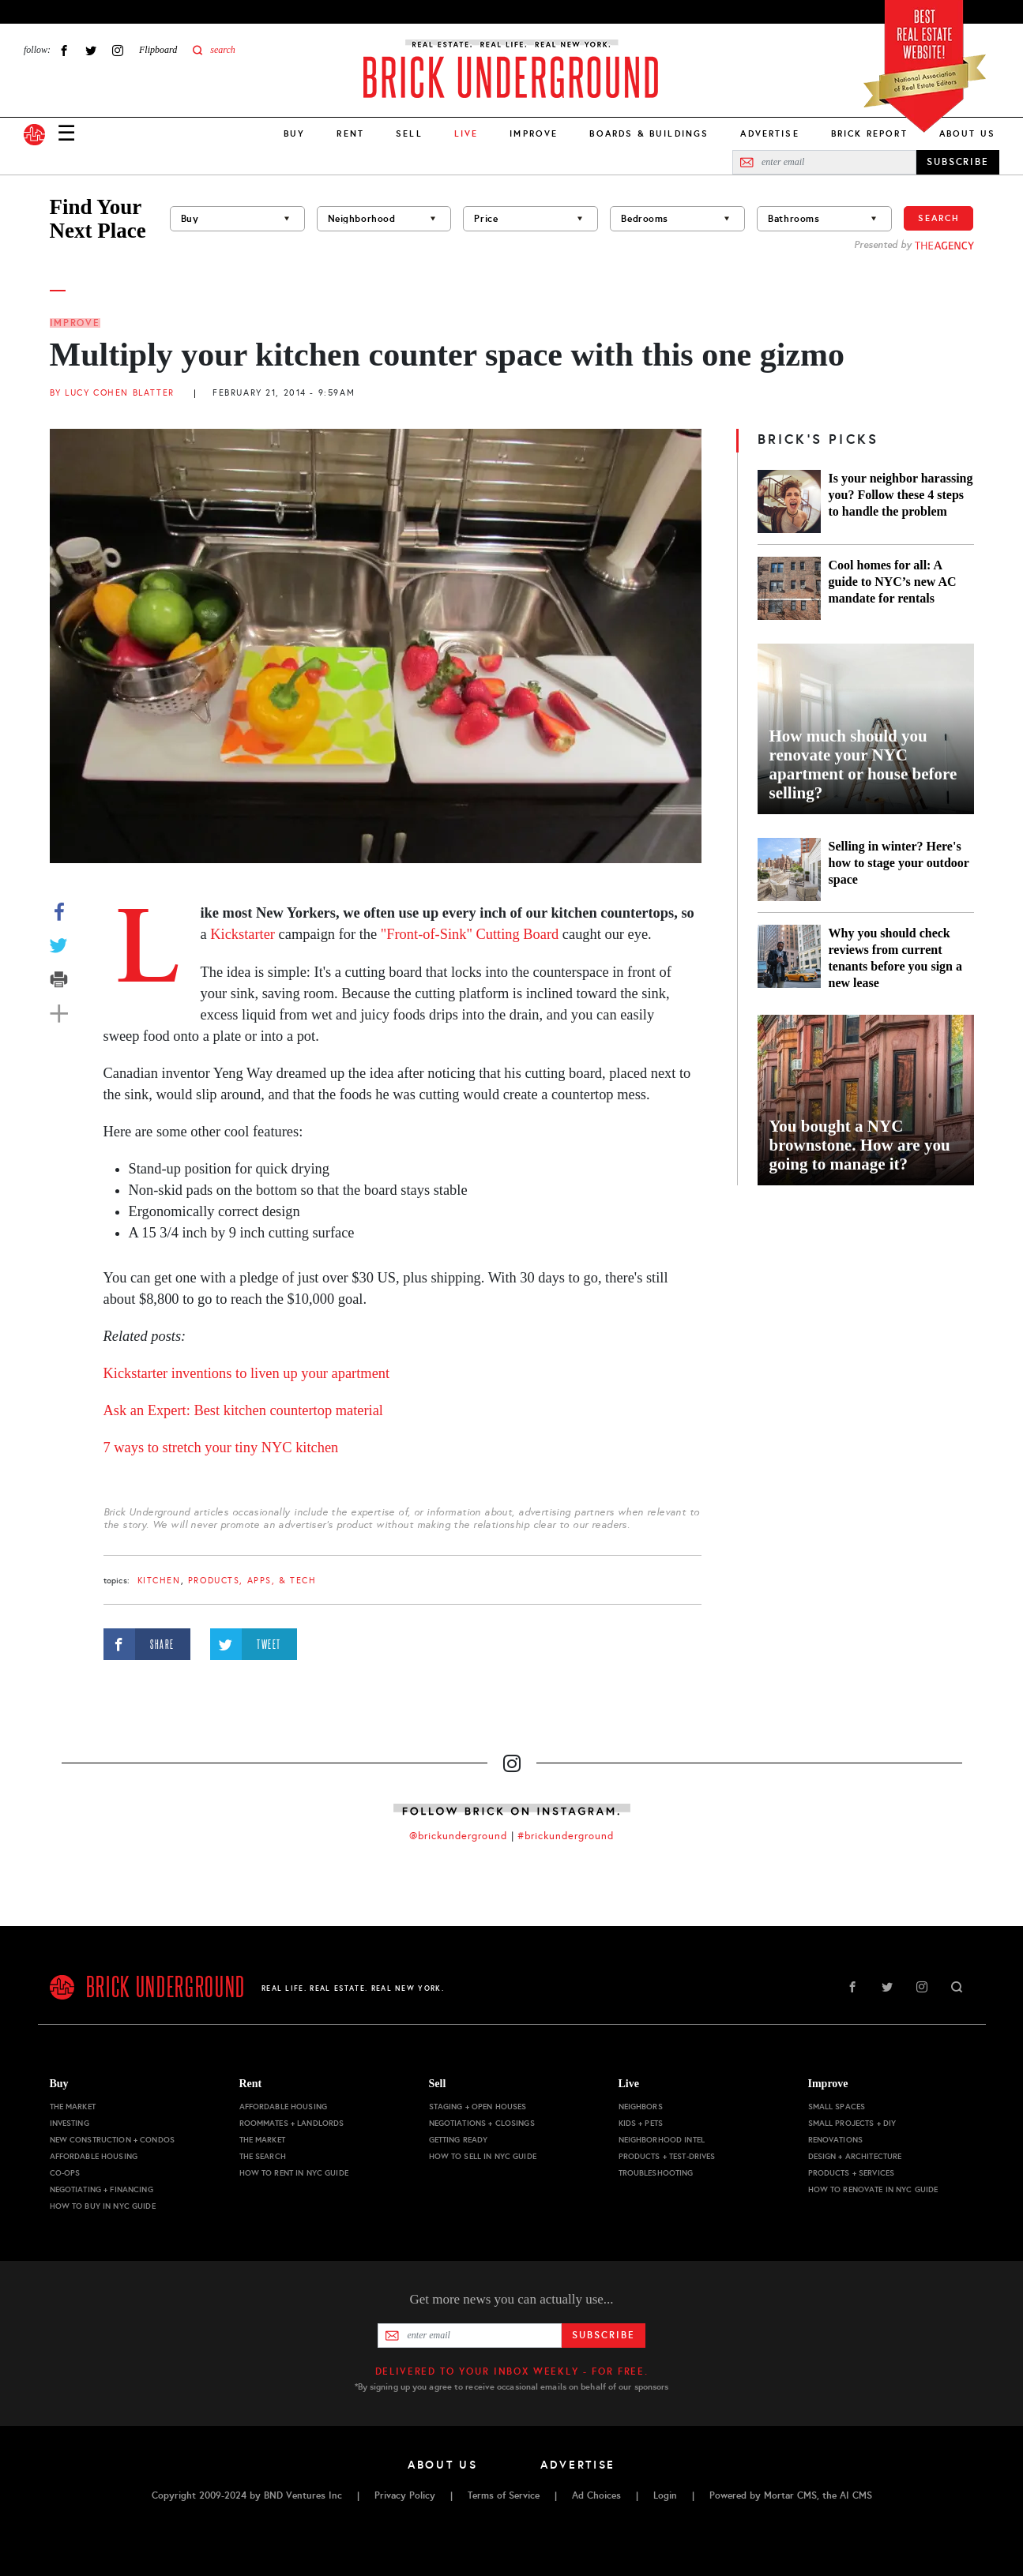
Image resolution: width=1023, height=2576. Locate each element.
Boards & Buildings (649, 133)
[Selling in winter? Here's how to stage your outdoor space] (789, 869)
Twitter (90, 50)
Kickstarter (242, 934)
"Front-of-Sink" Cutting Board (470, 934)
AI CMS (856, 2495)
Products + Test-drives (667, 2156)
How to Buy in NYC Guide (103, 2206)
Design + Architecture (855, 2156)
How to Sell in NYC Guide (482, 2156)
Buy (294, 133)
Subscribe (603, 2335)
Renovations (835, 2140)
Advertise (769, 133)
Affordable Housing (94, 2156)
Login (665, 2495)
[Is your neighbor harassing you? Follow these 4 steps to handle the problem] (789, 501)
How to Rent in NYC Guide (293, 2173)
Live (629, 2084)
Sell (409, 133)
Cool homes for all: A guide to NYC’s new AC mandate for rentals (893, 581)
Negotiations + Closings (482, 2123)
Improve (534, 133)
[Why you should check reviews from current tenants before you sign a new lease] (789, 958)
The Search (262, 2156)
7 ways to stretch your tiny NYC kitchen (221, 1447)
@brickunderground (458, 1836)
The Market (73, 2106)
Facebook (64, 50)
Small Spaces (837, 2106)
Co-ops (65, 2173)
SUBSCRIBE (958, 162)
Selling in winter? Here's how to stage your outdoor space (899, 862)
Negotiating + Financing (101, 2189)
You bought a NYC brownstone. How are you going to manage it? (859, 1145)
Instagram (117, 50)
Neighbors (641, 2106)
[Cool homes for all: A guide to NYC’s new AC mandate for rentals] (789, 588)
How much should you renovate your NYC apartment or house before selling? (863, 764)
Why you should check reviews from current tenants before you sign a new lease (896, 957)
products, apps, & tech (252, 1580)
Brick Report (869, 133)
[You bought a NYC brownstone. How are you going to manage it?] (866, 1100)
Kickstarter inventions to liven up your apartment (246, 1373)
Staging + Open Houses (478, 2106)
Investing (69, 2123)
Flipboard (158, 49)
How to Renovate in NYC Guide (873, 2189)
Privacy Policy (404, 2495)
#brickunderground (565, 1836)
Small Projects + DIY (852, 2123)
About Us (967, 133)
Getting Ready (458, 2140)
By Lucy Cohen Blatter (112, 393)
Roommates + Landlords (291, 2123)
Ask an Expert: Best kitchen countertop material (243, 1410)
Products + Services (851, 2173)
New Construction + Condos (112, 2140)
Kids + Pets (641, 2123)
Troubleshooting (656, 2173)
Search (938, 217)
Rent (350, 133)
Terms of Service (504, 2495)
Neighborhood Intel (662, 2140)
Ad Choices (596, 2495)
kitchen (159, 1580)
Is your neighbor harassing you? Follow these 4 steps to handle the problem (901, 494)
